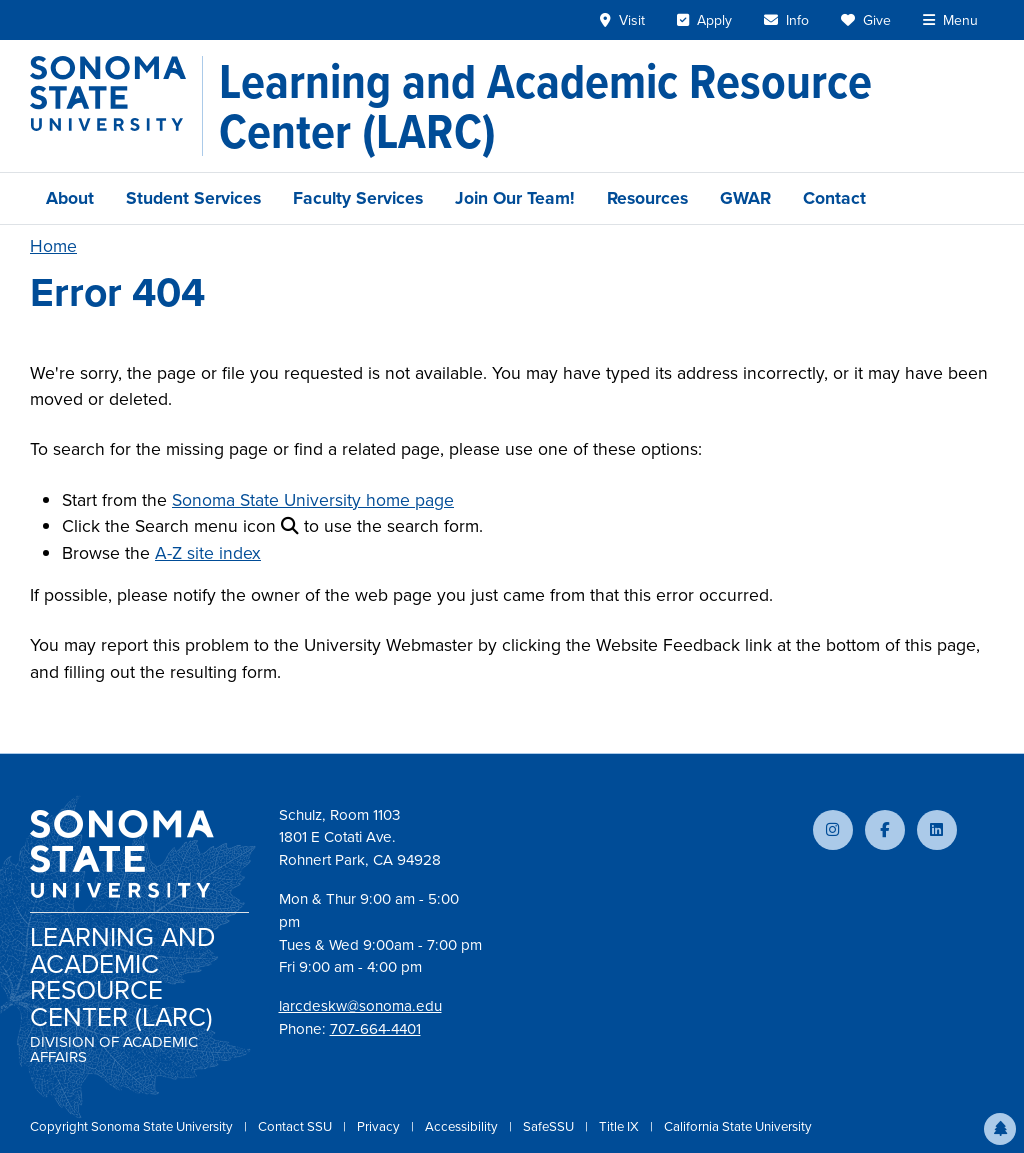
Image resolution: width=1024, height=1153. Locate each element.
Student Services (193, 198)
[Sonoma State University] (116, 106)
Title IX (620, 1126)
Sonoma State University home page (313, 500)
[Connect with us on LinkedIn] (937, 830)
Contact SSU (296, 1126)
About (70, 198)
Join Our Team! (515, 198)
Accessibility (463, 1126)
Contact (834, 198)
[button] (1000, 1129)
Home (53, 246)
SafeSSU (550, 1126)
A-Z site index (208, 553)
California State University (738, 1126)
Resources (647, 198)
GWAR (745, 198)
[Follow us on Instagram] (833, 830)
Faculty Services (358, 198)
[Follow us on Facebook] (885, 830)
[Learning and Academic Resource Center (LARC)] (606, 106)
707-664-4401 (375, 1029)
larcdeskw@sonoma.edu (360, 1006)
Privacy (380, 1126)
